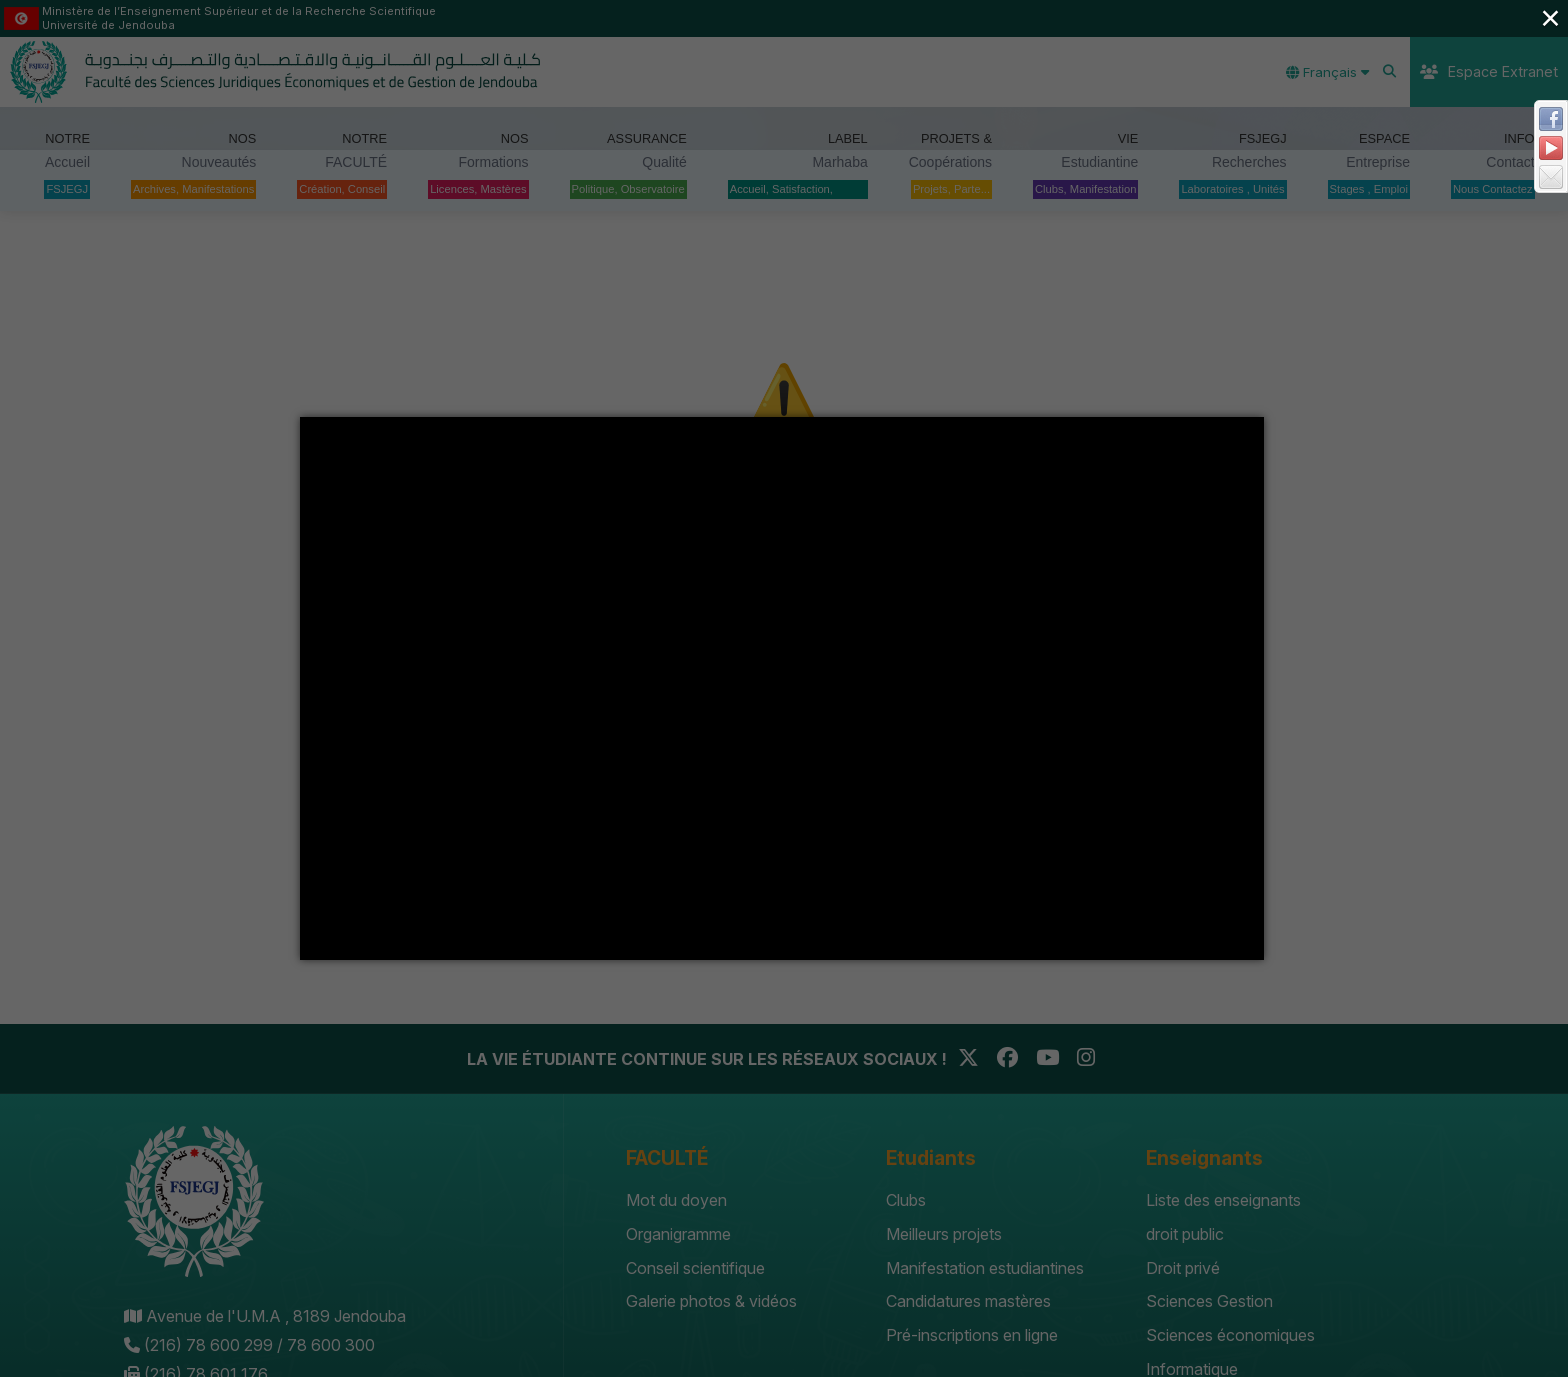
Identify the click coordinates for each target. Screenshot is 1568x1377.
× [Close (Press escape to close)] (1550, 17)
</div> (782, 688)
